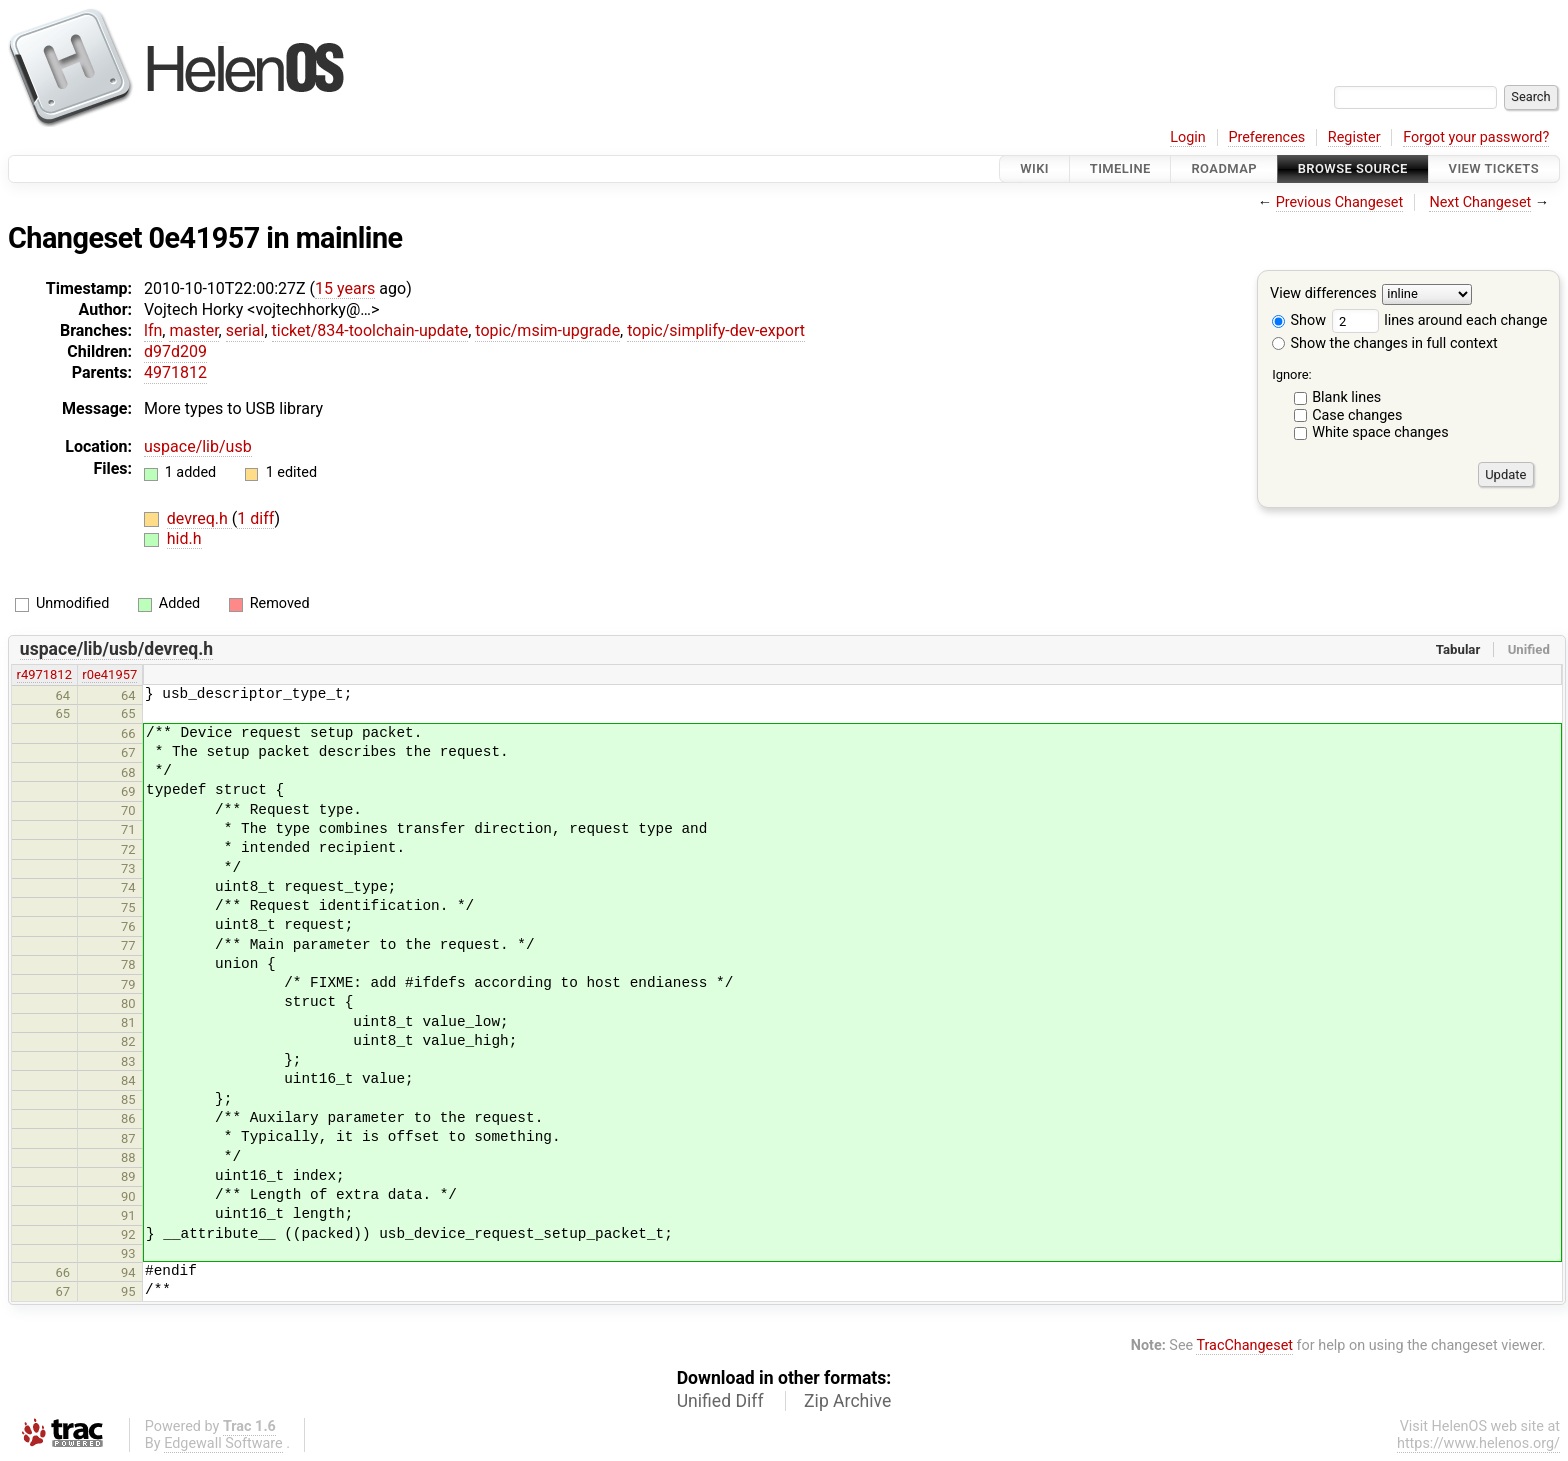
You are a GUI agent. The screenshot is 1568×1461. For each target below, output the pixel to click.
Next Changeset (1480, 202)
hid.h (184, 538)
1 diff (255, 518)
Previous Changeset (1340, 202)
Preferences (1266, 137)
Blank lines (1346, 397)
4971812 (175, 372)
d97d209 (175, 351)
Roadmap (1224, 168)
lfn (153, 330)
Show (1299, 320)
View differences (1323, 294)
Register (1354, 137)
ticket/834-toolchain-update (370, 330)
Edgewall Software (223, 1443)
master (193, 330)
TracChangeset (1244, 1345)
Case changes (1357, 415)
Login (1188, 137)
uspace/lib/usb (198, 446)
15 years (345, 288)
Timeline (1120, 168)
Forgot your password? (1476, 137)
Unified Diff (720, 1401)
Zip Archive (847, 1401)
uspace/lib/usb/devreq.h (116, 649)
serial (245, 330)
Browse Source (1353, 168)
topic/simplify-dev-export (716, 330)
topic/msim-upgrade (547, 330)
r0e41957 (109, 674)
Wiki (1034, 168)
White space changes (1380, 432)
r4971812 (44, 674)
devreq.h (199, 518)
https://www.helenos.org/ (1478, 1443)
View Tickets (1494, 168)
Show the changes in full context (1385, 343)
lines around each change (1440, 320)
